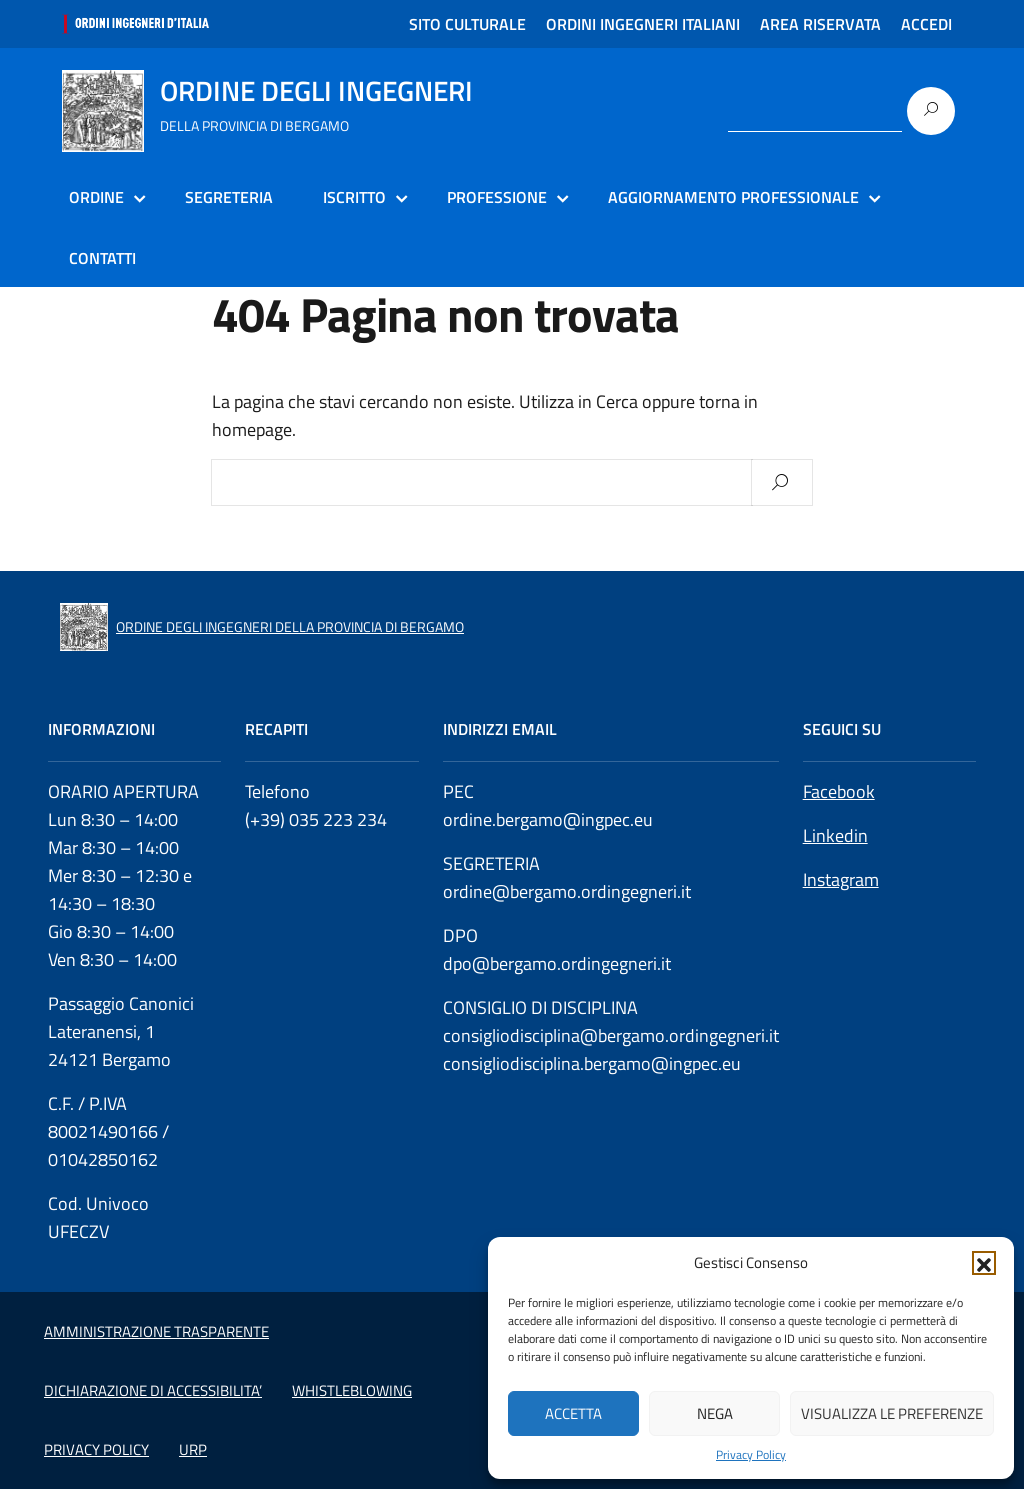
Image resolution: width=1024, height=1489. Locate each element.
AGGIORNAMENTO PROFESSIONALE (733, 197)
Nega (715, 1413)
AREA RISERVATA (820, 24)
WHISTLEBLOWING (352, 1390)
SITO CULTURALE (467, 24)
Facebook (839, 791)
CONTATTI (102, 258)
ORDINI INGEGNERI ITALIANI (643, 24)
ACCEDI (926, 24)
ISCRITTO (354, 197)
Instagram (841, 879)
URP (193, 1449)
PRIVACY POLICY (96, 1449)
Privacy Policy (751, 1455)
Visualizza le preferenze (892, 1413)
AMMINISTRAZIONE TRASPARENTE (156, 1331)
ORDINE (96, 197)
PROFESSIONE (497, 197)
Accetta (573, 1413)
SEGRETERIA (229, 197)
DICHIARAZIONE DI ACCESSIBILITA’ (153, 1390)
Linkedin (835, 835)
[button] (984, 1263)
